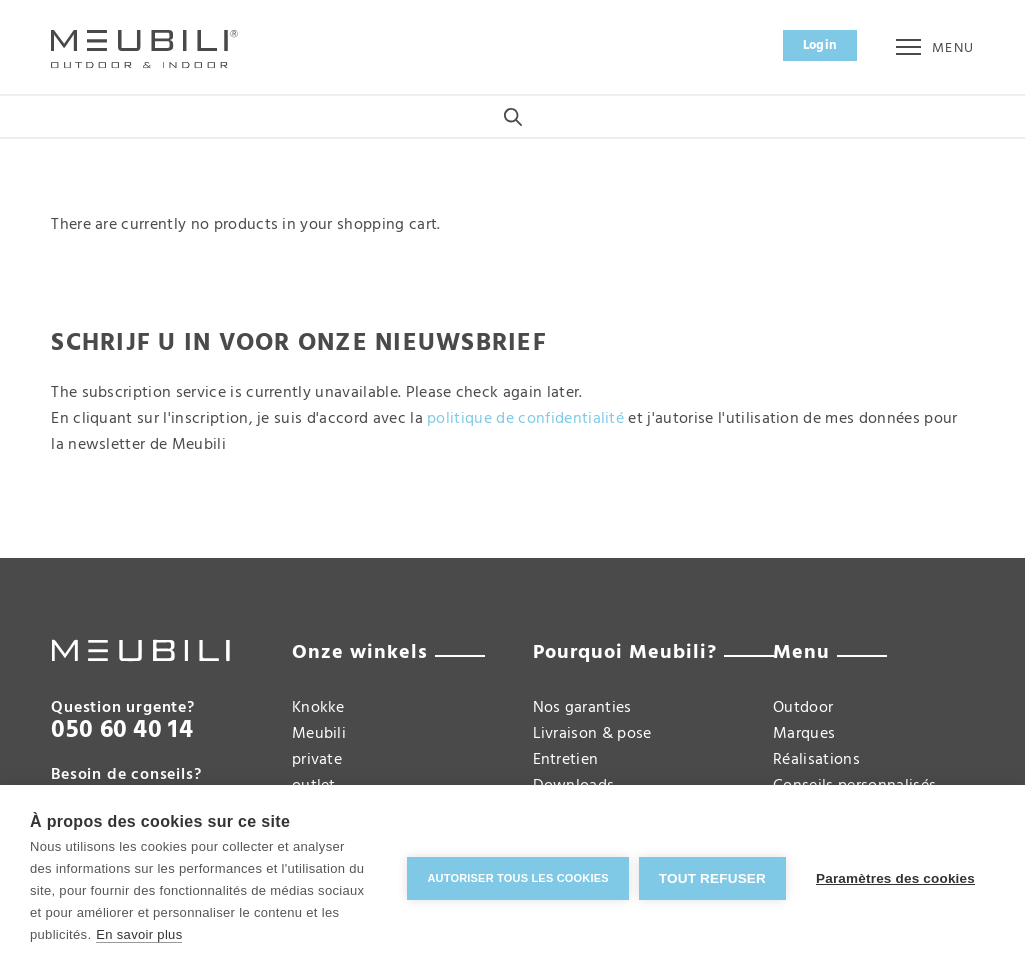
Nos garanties (582, 708)
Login (820, 45)
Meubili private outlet (319, 760)
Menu (934, 48)
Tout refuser (712, 878)
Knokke (318, 708)
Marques (804, 734)
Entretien (566, 760)
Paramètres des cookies (895, 878)
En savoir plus (139, 934)
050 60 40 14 (122, 731)
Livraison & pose (592, 734)
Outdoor (803, 708)
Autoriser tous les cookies (517, 878)
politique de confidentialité (525, 419)
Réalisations (816, 760)
